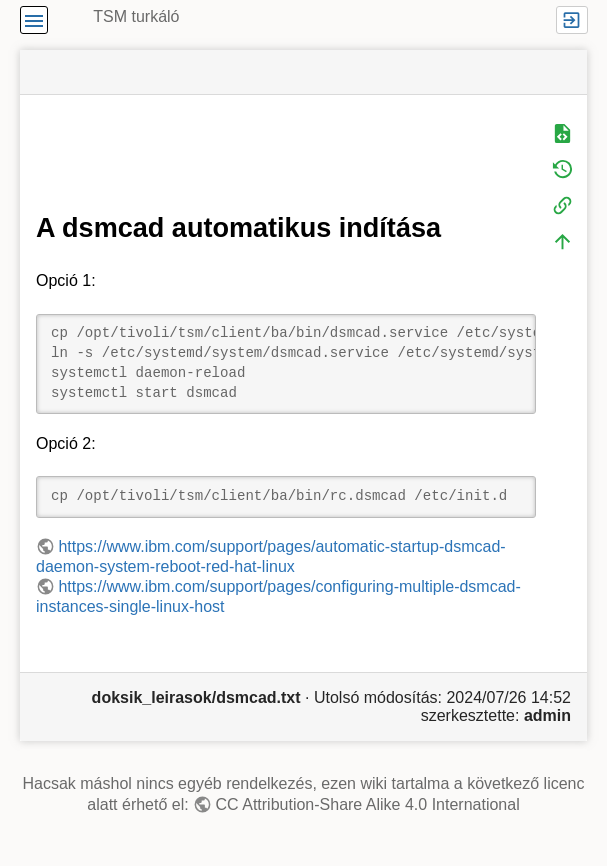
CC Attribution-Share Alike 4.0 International (368, 804)
